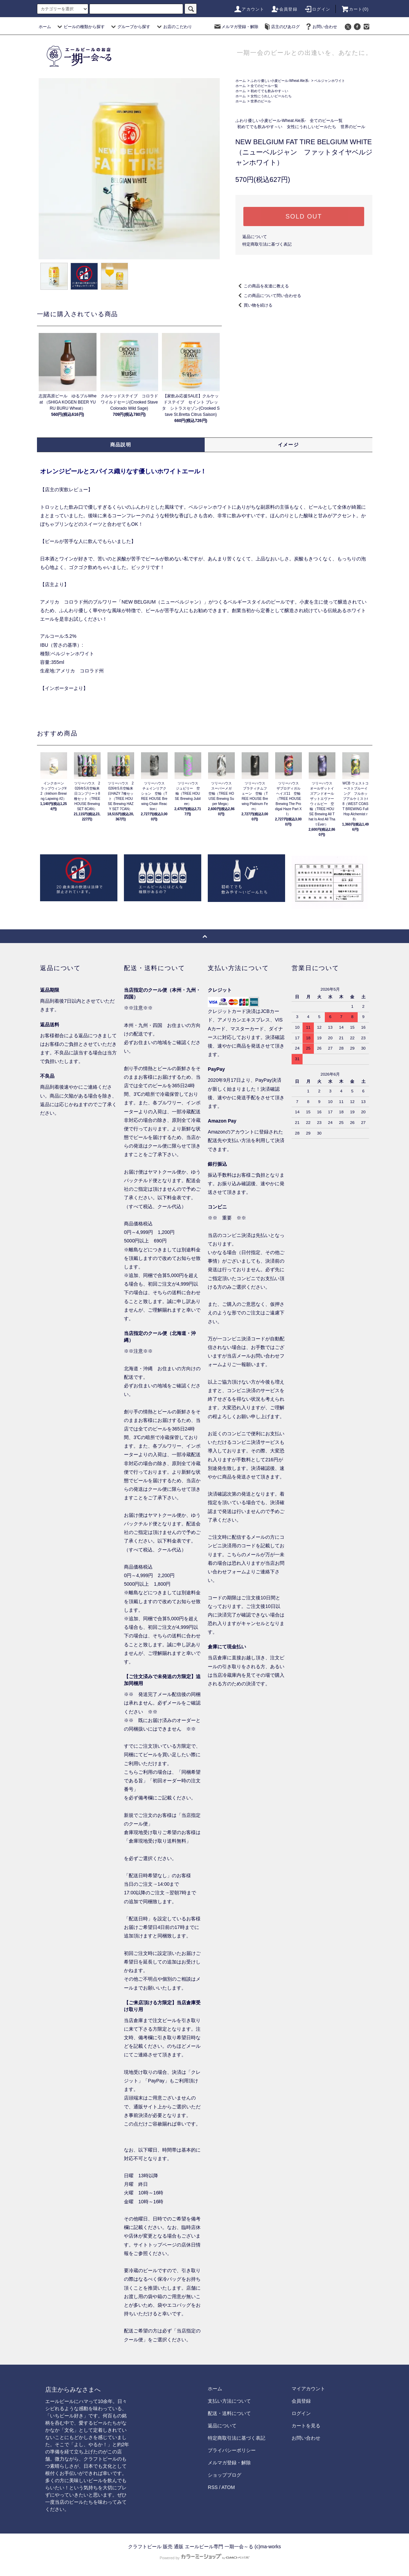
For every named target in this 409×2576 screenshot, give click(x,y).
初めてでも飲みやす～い (269, 91)
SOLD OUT (303, 216)
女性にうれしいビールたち (271, 96)
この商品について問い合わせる (268, 295)
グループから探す (129, 26)
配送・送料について (229, 2413)
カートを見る (306, 2425)
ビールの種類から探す (80, 26)
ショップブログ (224, 2475)
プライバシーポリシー (232, 2450)
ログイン (317, 9)
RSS (213, 2487)
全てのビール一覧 (264, 86)
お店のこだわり (173, 26)
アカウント (248, 9)
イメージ (288, 444)
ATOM (228, 2487)
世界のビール (261, 101)
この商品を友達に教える (262, 286)
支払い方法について (229, 2401)
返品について (254, 236)
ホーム (45, 26)
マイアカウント (308, 2388)
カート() (355, 9)
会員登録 (284, 9)
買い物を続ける (253, 305)
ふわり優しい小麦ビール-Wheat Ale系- (280, 81)
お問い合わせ (320, 26)
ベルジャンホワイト (329, 81)
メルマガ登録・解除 (235, 26)
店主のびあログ (281, 26)
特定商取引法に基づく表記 (267, 244)
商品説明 (120, 444)
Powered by (204, 2558)
